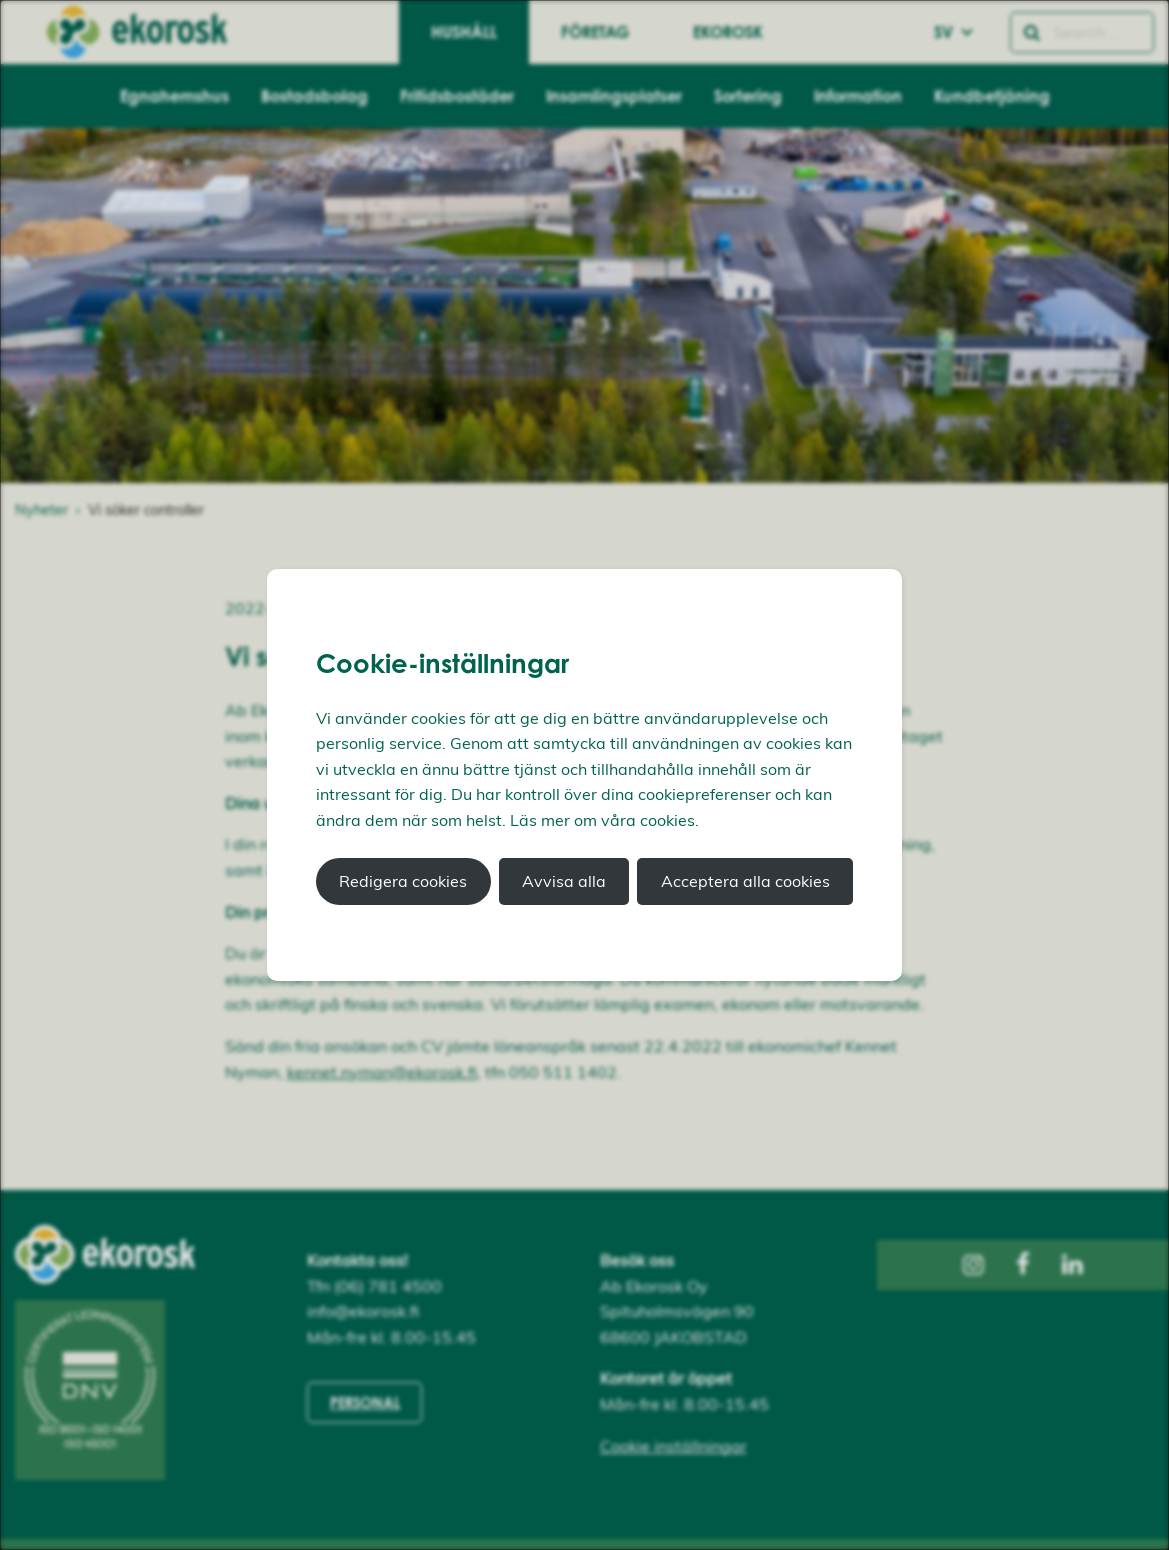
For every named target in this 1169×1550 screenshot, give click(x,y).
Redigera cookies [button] (403, 881)
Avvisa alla (564, 881)
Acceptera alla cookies (745, 881)
